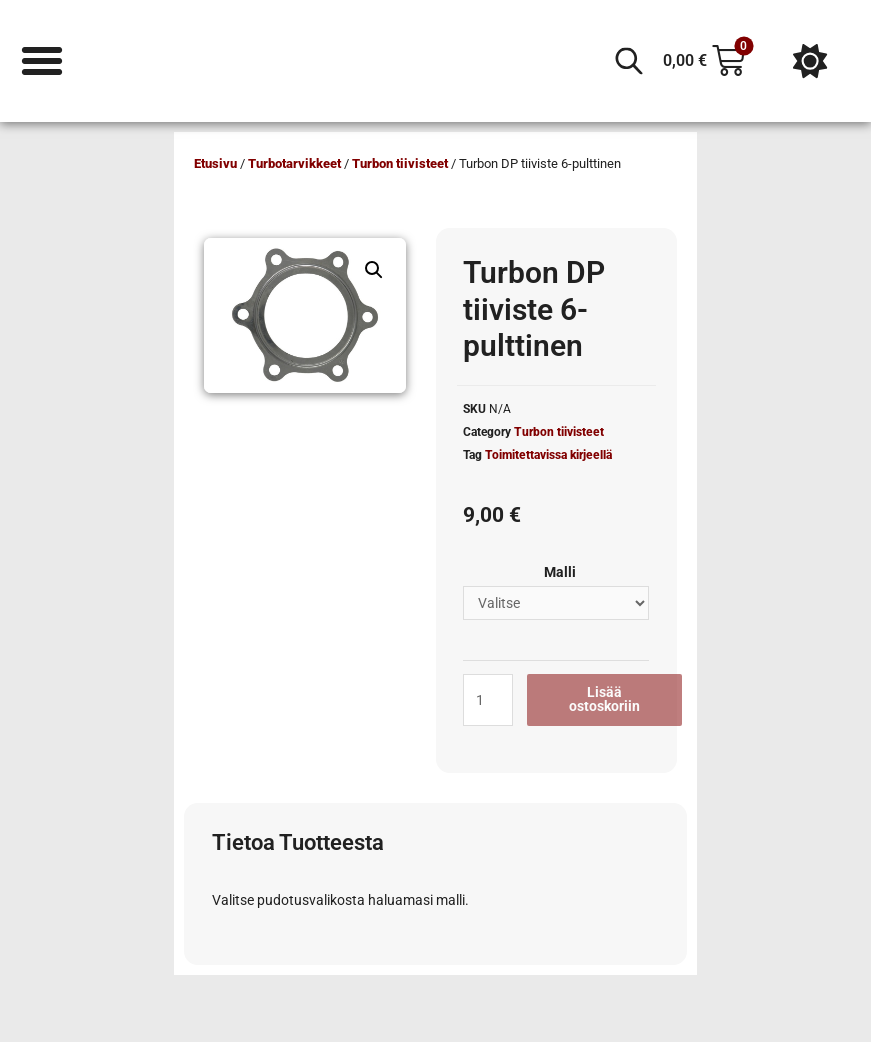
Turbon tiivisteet (400, 163)
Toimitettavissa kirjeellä (548, 455)
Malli (560, 572)
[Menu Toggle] (42, 61)
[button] (374, 270)
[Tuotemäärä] (488, 699)
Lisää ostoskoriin (604, 699)
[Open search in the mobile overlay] (629, 61)
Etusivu (215, 163)
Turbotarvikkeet (294, 163)
